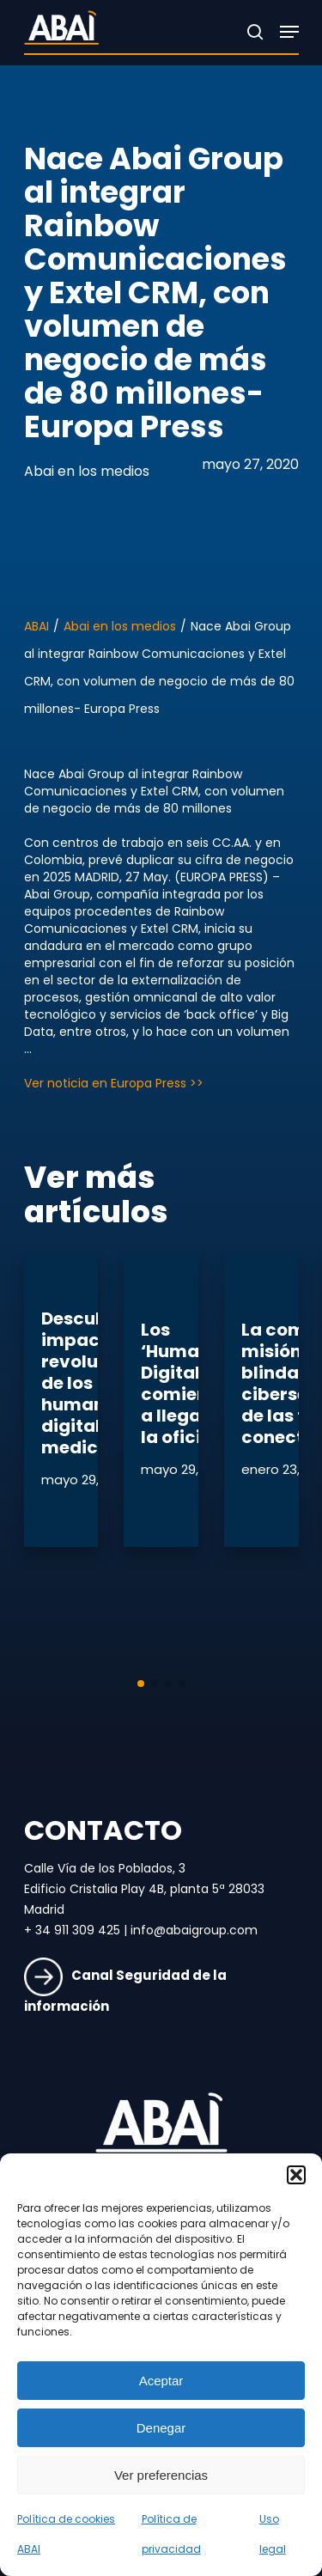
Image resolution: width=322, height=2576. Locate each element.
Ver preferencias (161, 2475)
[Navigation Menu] (289, 31)
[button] (296, 2174)
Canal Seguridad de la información (125, 1991)
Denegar (161, 2428)
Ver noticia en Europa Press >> (114, 1083)
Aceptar (161, 2380)
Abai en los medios (86, 471)
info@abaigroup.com (194, 1930)
